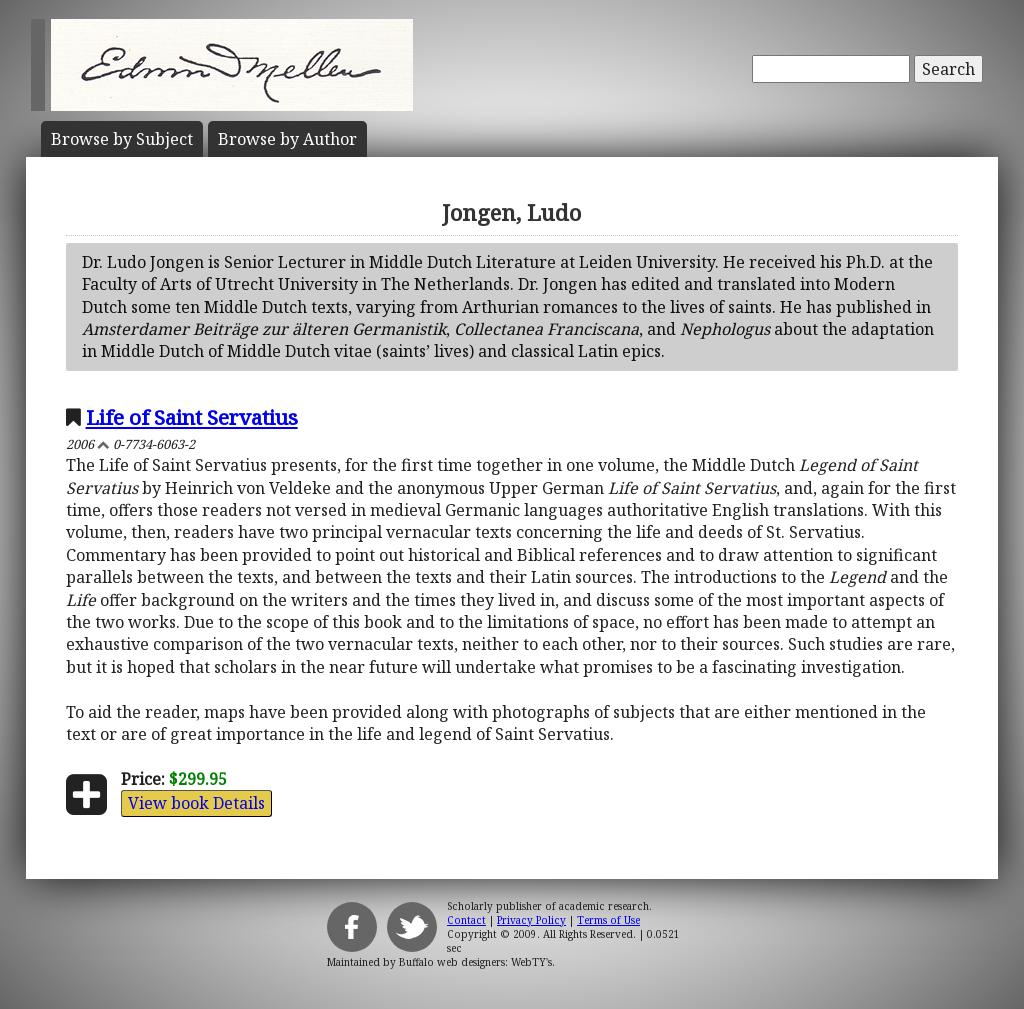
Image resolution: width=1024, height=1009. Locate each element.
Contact (466, 920)
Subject (122, 139)
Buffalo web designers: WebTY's (475, 962)
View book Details (196, 803)
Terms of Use (608, 920)
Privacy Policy (531, 920)
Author (287, 139)
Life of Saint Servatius (192, 417)
